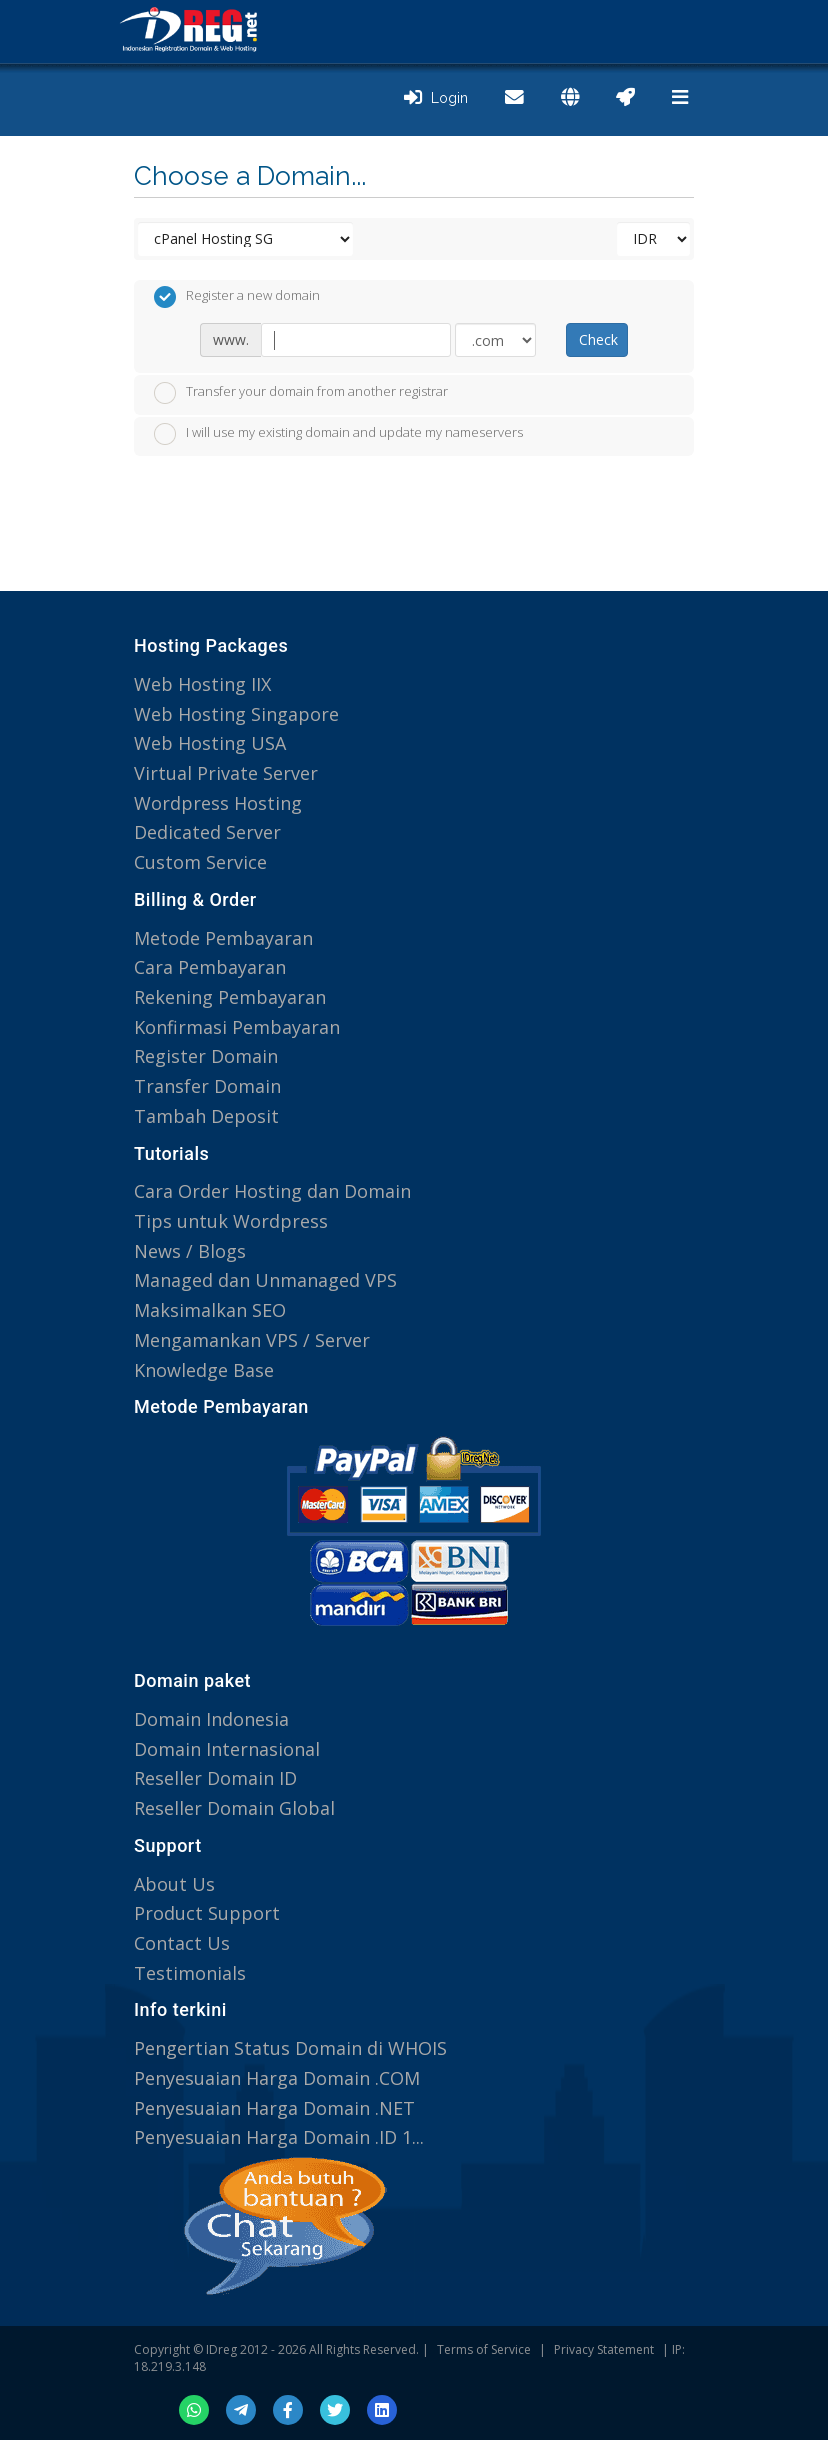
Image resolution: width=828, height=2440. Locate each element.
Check (598, 339)
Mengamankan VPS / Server (252, 1340)
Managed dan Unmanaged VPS (265, 1280)
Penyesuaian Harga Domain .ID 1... (279, 2137)
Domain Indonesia (211, 1719)
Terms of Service (484, 2349)
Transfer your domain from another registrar (301, 393)
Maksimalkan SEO (210, 1310)
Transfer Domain (207, 1086)
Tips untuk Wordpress (231, 1221)
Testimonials (190, 1973)
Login (436, 98)
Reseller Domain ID (215, 1778)
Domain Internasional (227, 1749)
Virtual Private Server (226, 773)
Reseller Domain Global (234, 1808)
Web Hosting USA (210, 743)
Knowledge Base (204, 1370)
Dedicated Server (207, 832)
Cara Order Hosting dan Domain (272, 1191)
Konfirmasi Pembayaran (237, 1027)
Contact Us (182, 1943)
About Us (174, 1884)
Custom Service (200, 862)
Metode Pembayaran (223, 938)
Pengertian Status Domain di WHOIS (290, 2048)
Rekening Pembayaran (230, 997)
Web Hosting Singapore (236, 714)
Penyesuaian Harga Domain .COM (277, 2078)
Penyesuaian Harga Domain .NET (274, 2108)
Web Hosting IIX (202, 684)
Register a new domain (237, 297)
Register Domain (206, 1056)
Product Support (207, 1913)
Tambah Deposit (206, 1116)
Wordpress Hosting (218, 803)
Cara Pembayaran (210, 967)
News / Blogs (190, 1251)
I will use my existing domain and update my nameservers (338, 434)
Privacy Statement (604, 2349)
